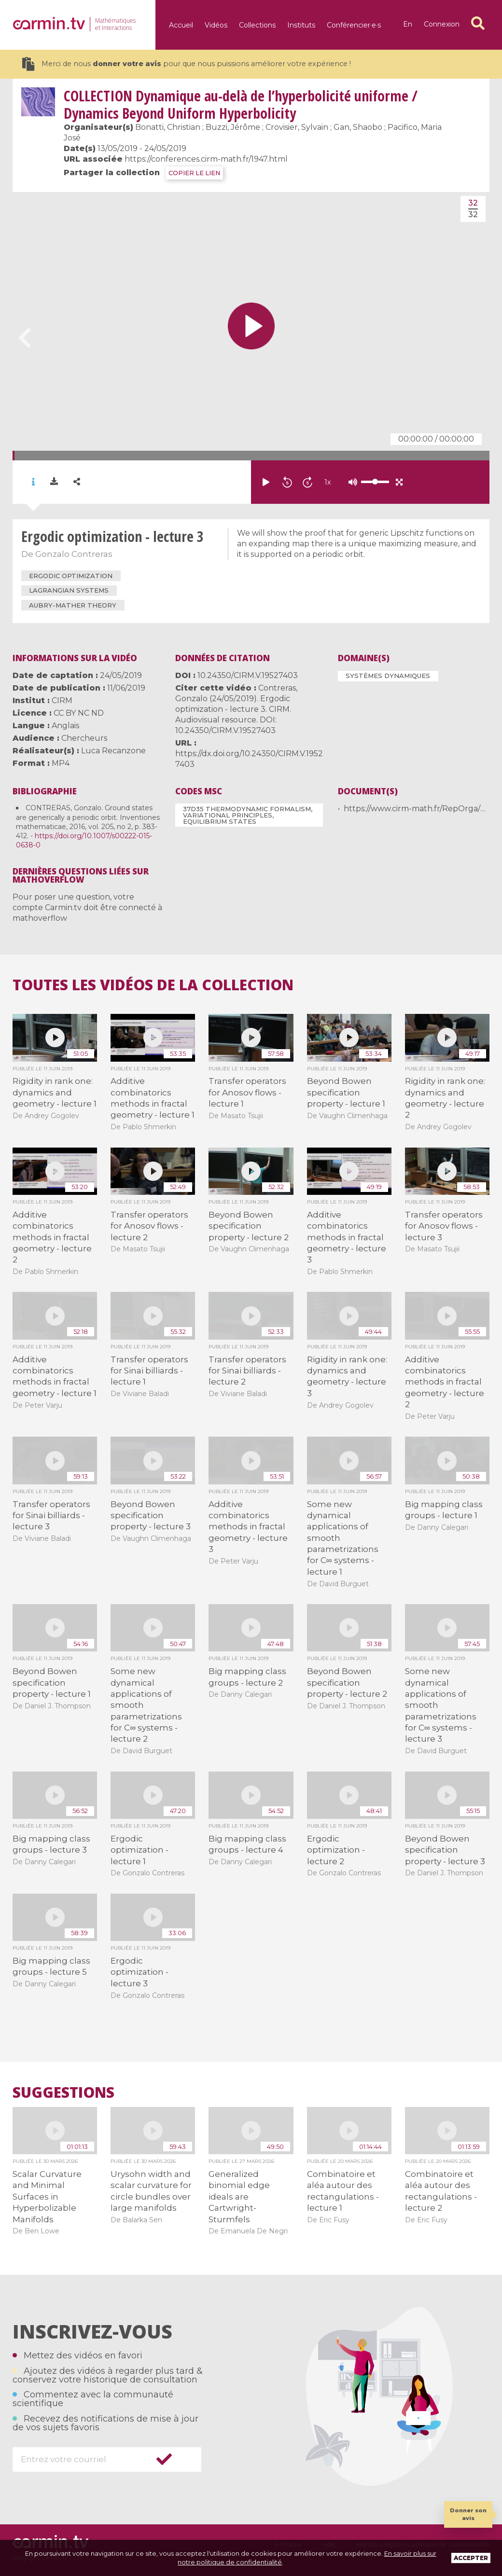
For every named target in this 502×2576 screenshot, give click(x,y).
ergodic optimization (70, 576)
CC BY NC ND (79, 713)
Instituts (301, 25)
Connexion (442, 24)
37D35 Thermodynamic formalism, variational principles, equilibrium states (247, 815)
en (407, 24)
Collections (257, 25)
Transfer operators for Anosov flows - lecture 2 (149, 1226)
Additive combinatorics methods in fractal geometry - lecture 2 (52, 1237)
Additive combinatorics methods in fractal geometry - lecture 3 (346, 1237)
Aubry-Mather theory (72, 605)
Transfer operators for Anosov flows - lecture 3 (444, 1226)
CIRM (62, 700)
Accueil (181, 25)
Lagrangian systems (69, 590)
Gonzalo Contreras (73, 554)
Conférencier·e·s (354, 25)
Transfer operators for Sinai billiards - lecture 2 (247, 1371)
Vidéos (216, 25)
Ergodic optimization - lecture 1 (139, 1850)
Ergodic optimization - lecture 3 (139, 1972)
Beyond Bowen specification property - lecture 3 (151, 1515)
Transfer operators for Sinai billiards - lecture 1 (149, 1371)
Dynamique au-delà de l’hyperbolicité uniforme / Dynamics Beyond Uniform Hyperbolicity (241, 104)
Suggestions (63, 2092)
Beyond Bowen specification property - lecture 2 (249, 1226)
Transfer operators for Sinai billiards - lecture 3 (51, 1515)
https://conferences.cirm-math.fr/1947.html (206, 159)
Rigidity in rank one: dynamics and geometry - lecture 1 (55, 1092)
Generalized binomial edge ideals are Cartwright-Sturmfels (239, 2196)
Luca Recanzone (113, 750)
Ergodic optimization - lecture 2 (336, 1850)
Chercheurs (84, 738)
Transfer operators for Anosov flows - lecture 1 (247, 1092)
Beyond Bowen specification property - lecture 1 (346, 1092)
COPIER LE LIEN (194, 173)
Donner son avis (468, 2514)
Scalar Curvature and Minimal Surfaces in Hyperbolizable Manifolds (47, 2196)
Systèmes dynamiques (388, 675)
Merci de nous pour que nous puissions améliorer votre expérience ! (186, 64)
